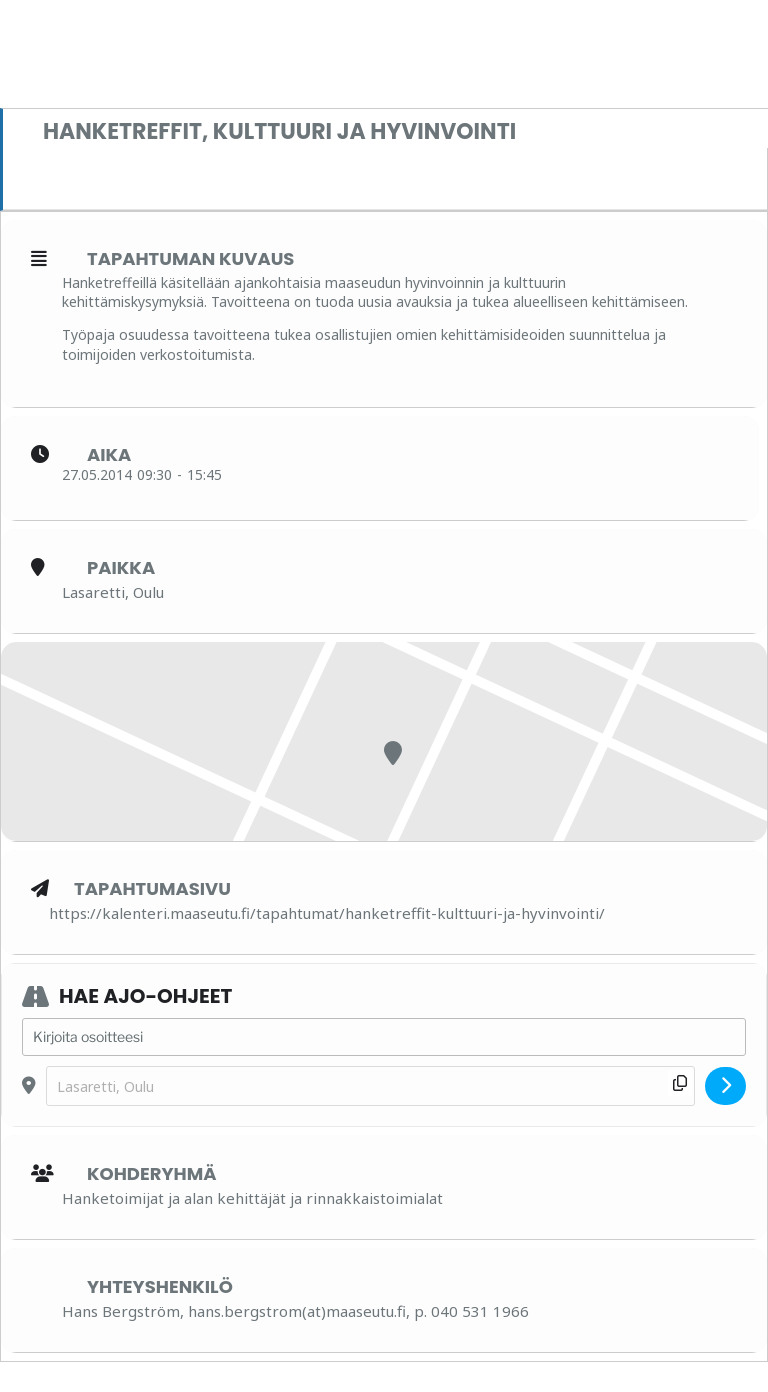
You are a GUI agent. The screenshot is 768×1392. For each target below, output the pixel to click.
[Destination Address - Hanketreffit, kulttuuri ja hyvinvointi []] (370, 1086)
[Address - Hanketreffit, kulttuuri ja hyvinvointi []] (384, 1037)
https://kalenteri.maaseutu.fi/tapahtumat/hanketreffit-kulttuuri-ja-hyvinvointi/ (327, 913)
